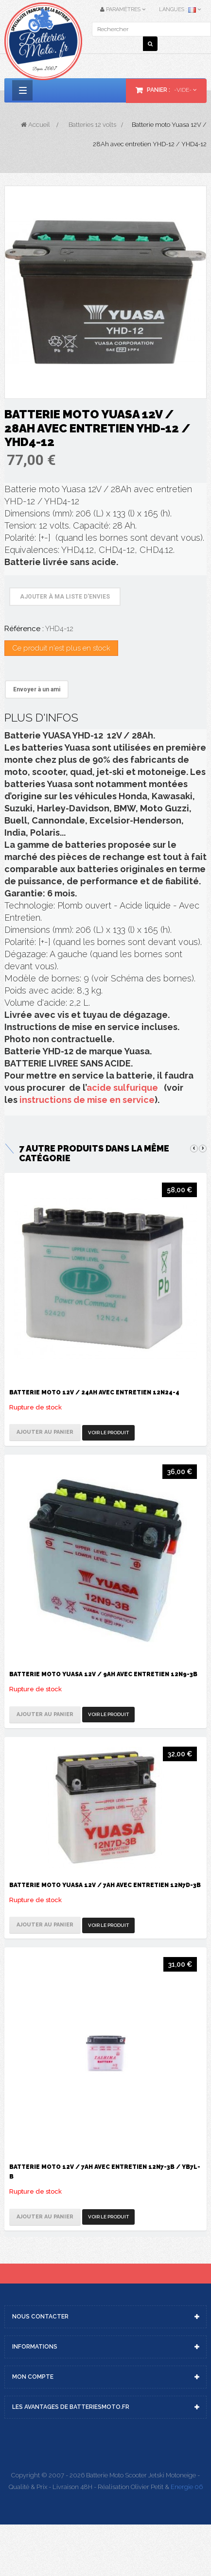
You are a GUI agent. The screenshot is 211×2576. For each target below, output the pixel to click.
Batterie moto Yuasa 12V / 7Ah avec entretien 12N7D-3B (105, 1885)
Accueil (35, 124)
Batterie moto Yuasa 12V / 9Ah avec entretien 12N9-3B (103, 1674)
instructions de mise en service (87, 1100)
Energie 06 (187, 2486)
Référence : (24, 628)
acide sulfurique (122, 1087)
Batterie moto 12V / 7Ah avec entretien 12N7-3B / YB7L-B (104, 2172)
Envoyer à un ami (36, 689)
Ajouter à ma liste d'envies (65, 596)
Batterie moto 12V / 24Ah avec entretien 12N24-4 (94, 1392)
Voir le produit (108, 1432)
